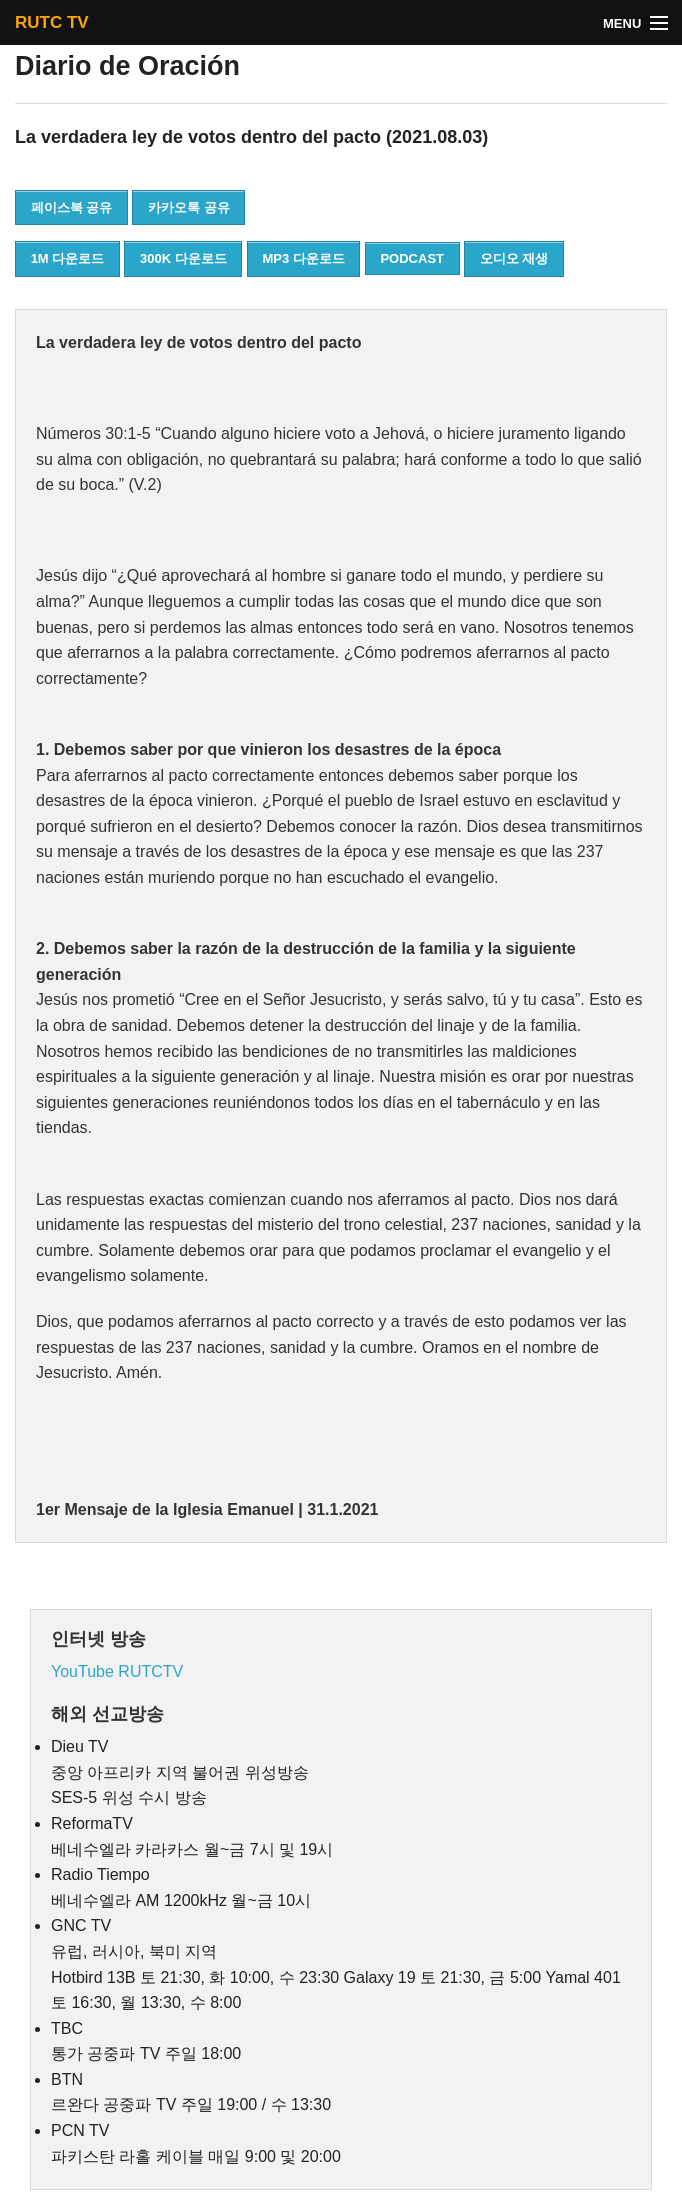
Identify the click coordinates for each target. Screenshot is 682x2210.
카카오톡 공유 (189, 207)
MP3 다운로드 (303, 258)
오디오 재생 (514, 258)
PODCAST (412, 258)
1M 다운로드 (68, 258)
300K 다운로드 (183, 258)
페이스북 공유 (72, 207)
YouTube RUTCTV (117, 1671)
